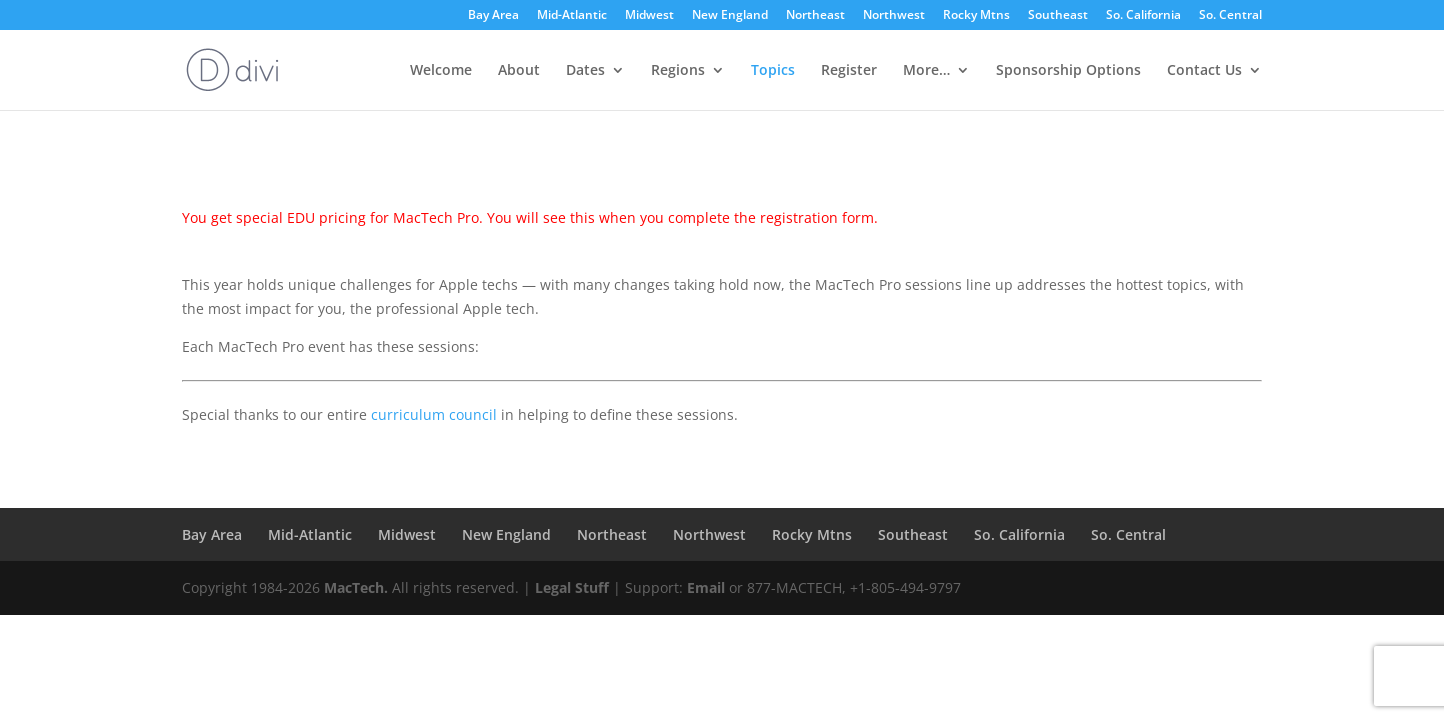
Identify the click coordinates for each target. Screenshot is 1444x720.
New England (730, 16)
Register (849, 71)
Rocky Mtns (976, 16)
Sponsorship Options (1068, 71)
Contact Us (1204, 71)
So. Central (1230, 16)
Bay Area (493, 16)
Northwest (894, 16)
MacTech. (356, 587)
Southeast (1058, 16)
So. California (1143, 16)
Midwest (649, 16)
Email (706, 587)
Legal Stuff (572, 587)
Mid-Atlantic (572, 16)
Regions (678, 71)
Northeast (815, 16)
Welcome (441, 71)
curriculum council (434, 414)
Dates (585, 71)
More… (926, 71)
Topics (773, 71)
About (519, 71)
